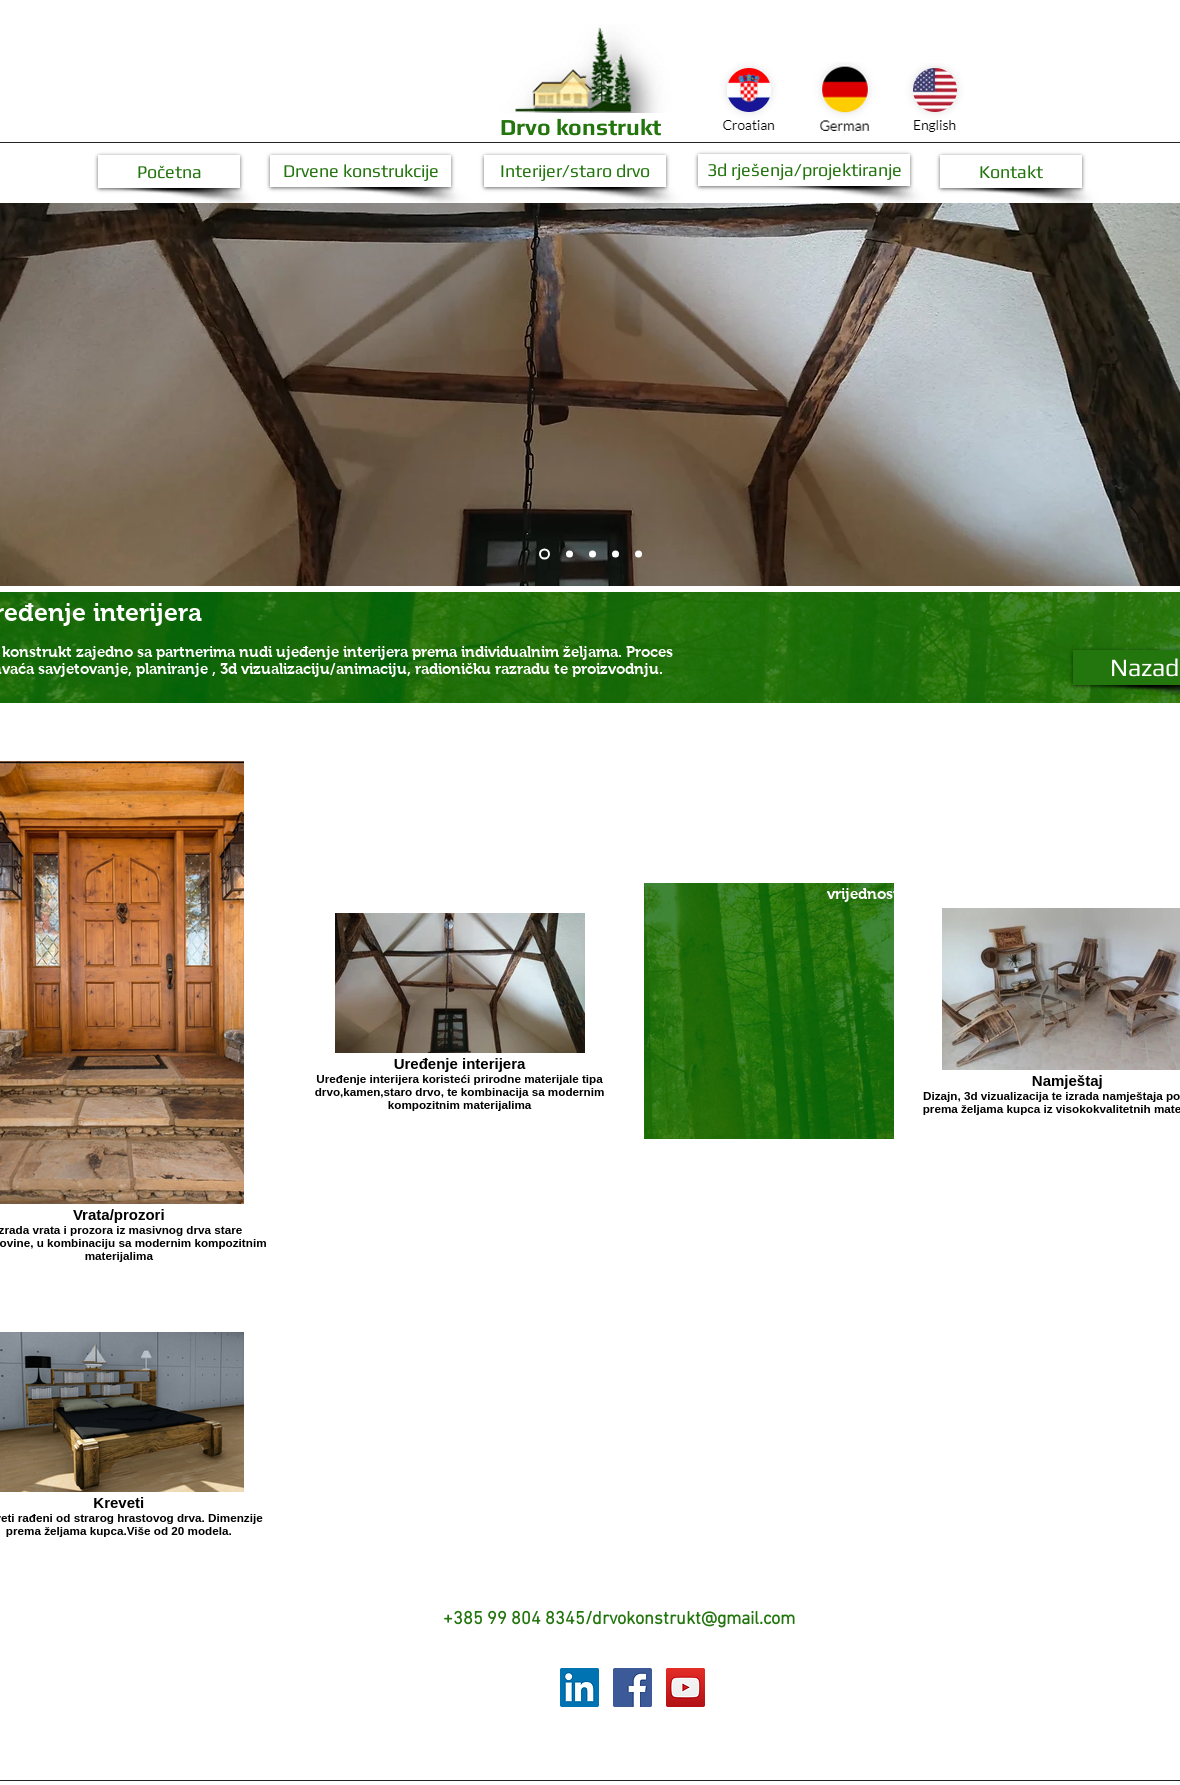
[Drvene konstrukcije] (360, 171)
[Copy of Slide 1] (615, 554)
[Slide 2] (569, 554)
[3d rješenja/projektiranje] (804, 170)
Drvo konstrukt (580, 126)
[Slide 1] (544, 554)
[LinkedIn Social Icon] (579, 1687)
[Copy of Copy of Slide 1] (638, 554)
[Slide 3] (592, 554)
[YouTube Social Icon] (685, 1687)
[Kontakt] (1011, 171)
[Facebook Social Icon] (632, 1687)
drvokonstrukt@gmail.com (693, 1619)
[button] (169, 171)
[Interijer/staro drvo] (575, 171)
